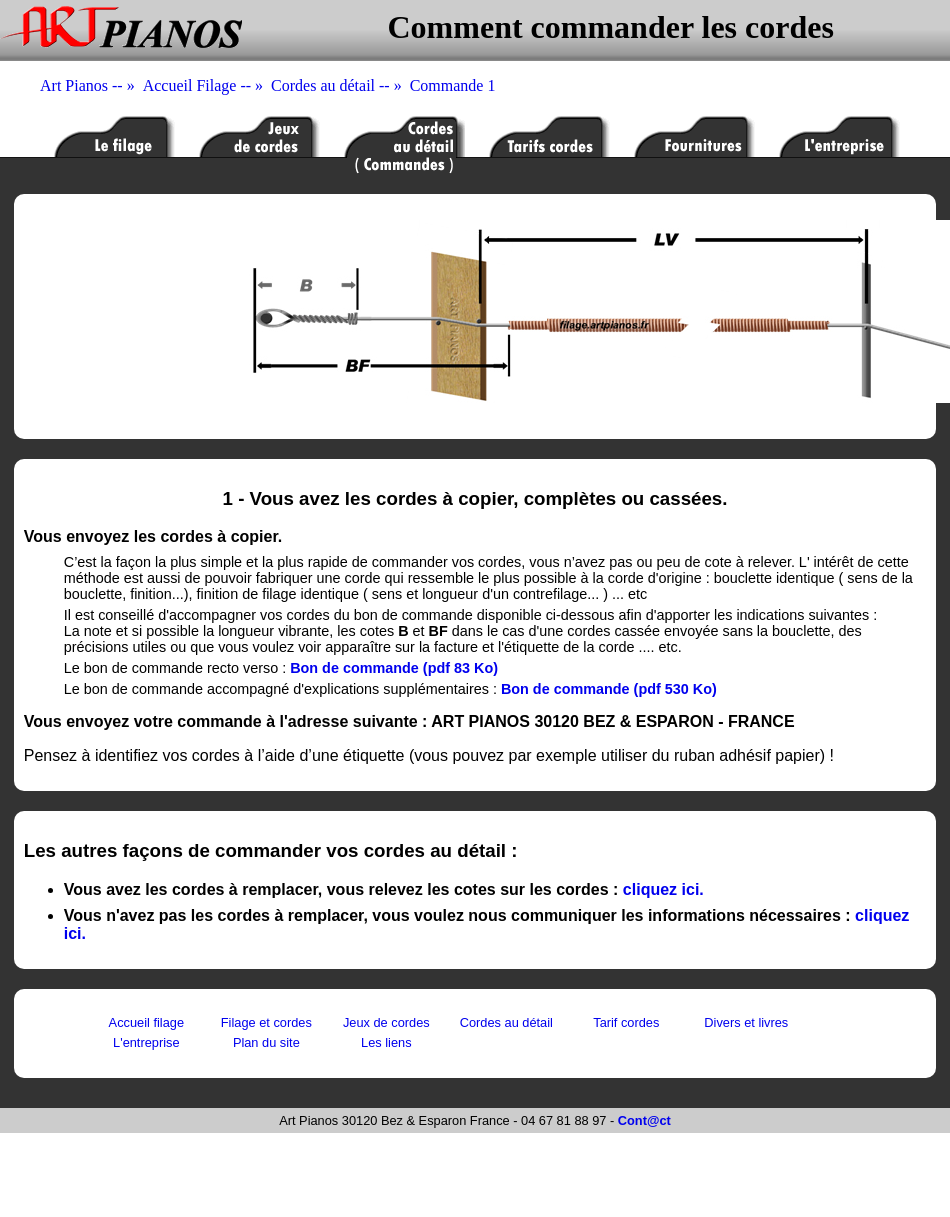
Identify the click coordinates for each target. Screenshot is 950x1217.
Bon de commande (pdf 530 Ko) (609, 689)
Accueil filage (146, 1022)
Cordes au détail (506, 1022)
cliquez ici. (663, 889)
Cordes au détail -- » (340, 85)
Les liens (386, 1042)
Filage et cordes (266, 1022)
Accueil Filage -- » (207, 85)
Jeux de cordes (386, 1022)
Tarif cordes (626, 1022)
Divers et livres (746, 1022)
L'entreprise (146, 1042)
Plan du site (266, 1042)
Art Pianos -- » (91, 85)
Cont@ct (644, 1120)
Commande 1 (453, 85)
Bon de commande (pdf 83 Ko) (394, 668)
